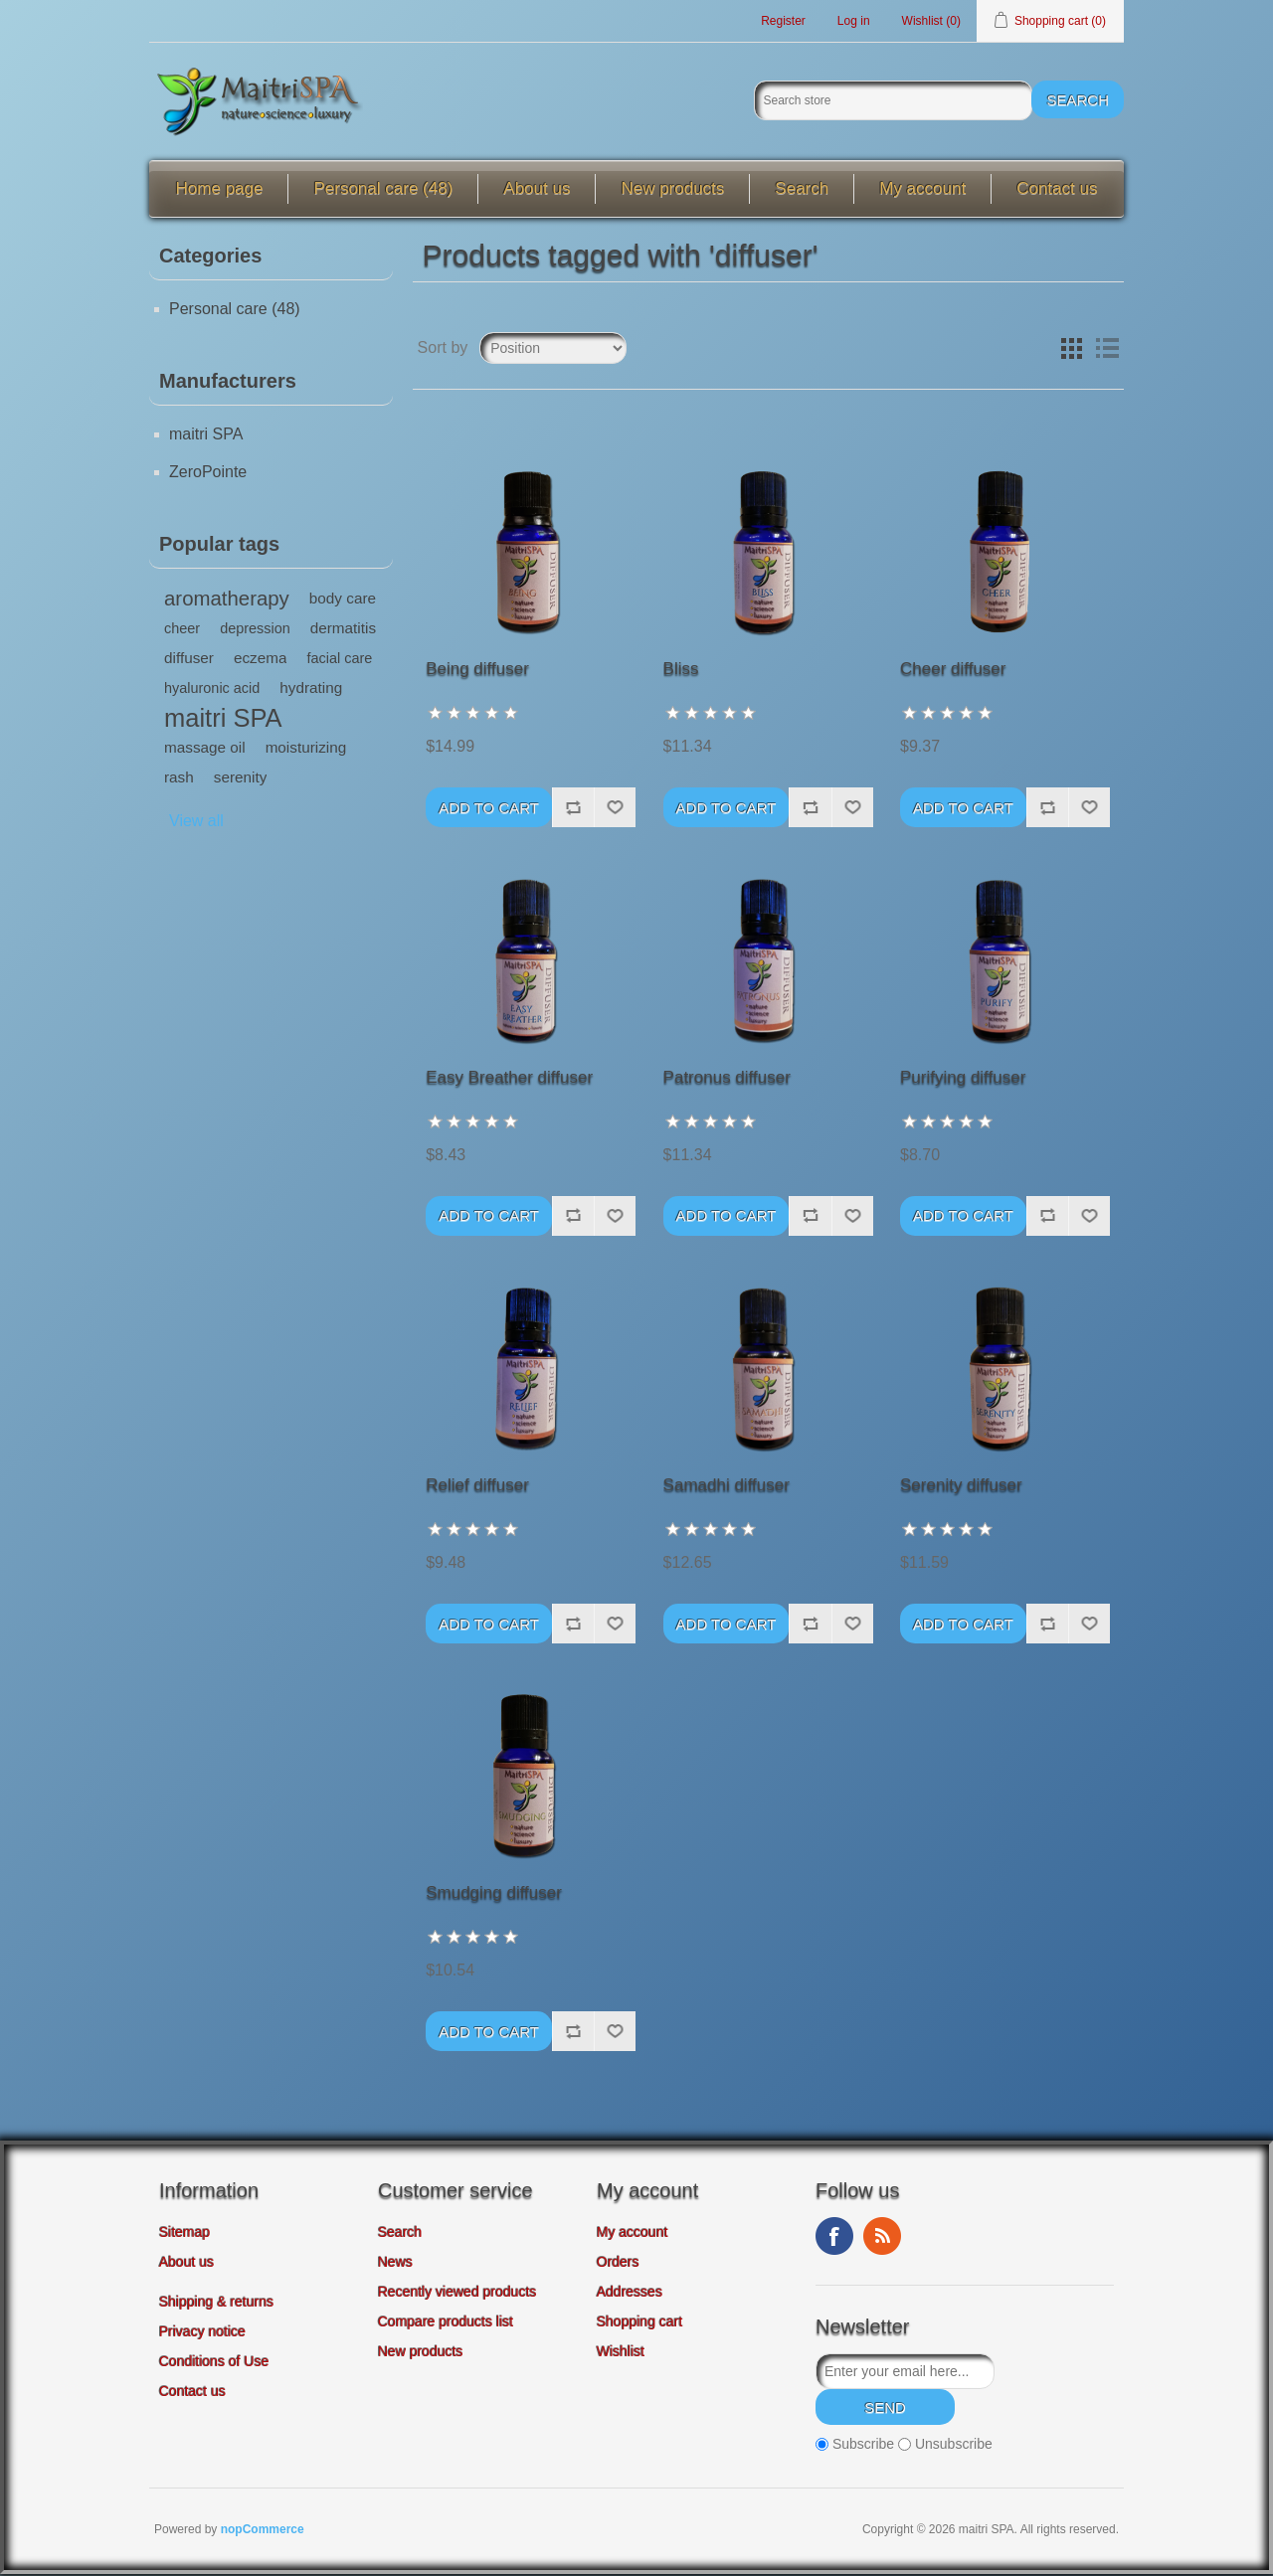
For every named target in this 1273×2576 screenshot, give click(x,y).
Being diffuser (477, 671)
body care (342, 601)
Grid (1071, 351)
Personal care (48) (383, 191)
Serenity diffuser (961, 1487)
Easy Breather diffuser (509, 1080)
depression (255, 631)
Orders (618, 2265)
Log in (853, 22)
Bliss (681, 671)
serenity (241, 780)
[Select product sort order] (553, 351)
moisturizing (306, 750)
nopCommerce (262, 2531)
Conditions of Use (214, 2364)
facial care (339, 661)
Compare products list (445, 2324)
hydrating (310, 690)
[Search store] (893, 103)
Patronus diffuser (727, 1080)
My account (922, 191)
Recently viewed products (457, 2295)
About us (536, 191)
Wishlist (620, 2354)
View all (196, 823)
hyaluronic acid (212, 691)
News (395, 2265)
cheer (182, 631)
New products (672, 191)
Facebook (834, 2239)
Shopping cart (639, 2324)
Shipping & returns (216, 2305)
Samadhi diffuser (726, 1487)
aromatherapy (226, 601)
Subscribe (863, 2447)
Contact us (1056, 191)
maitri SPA (206, 437)
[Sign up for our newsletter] (905, 2374)
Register (783, 22)
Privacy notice (202, 2334)
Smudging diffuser (494, 1895)
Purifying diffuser (962, 1080)
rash (179, 780)
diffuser (189, 660)
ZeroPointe (208, 474)
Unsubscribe (954, 2447)
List (1107, 351)
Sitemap (184, 2235)
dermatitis (343, 630)
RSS (882, 2239)
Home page (220, 191)
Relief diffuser (477, 1487)
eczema (260, 660)
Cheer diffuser (952, 671)
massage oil (205, 750)
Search (801, 191)
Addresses (629, 2295)
